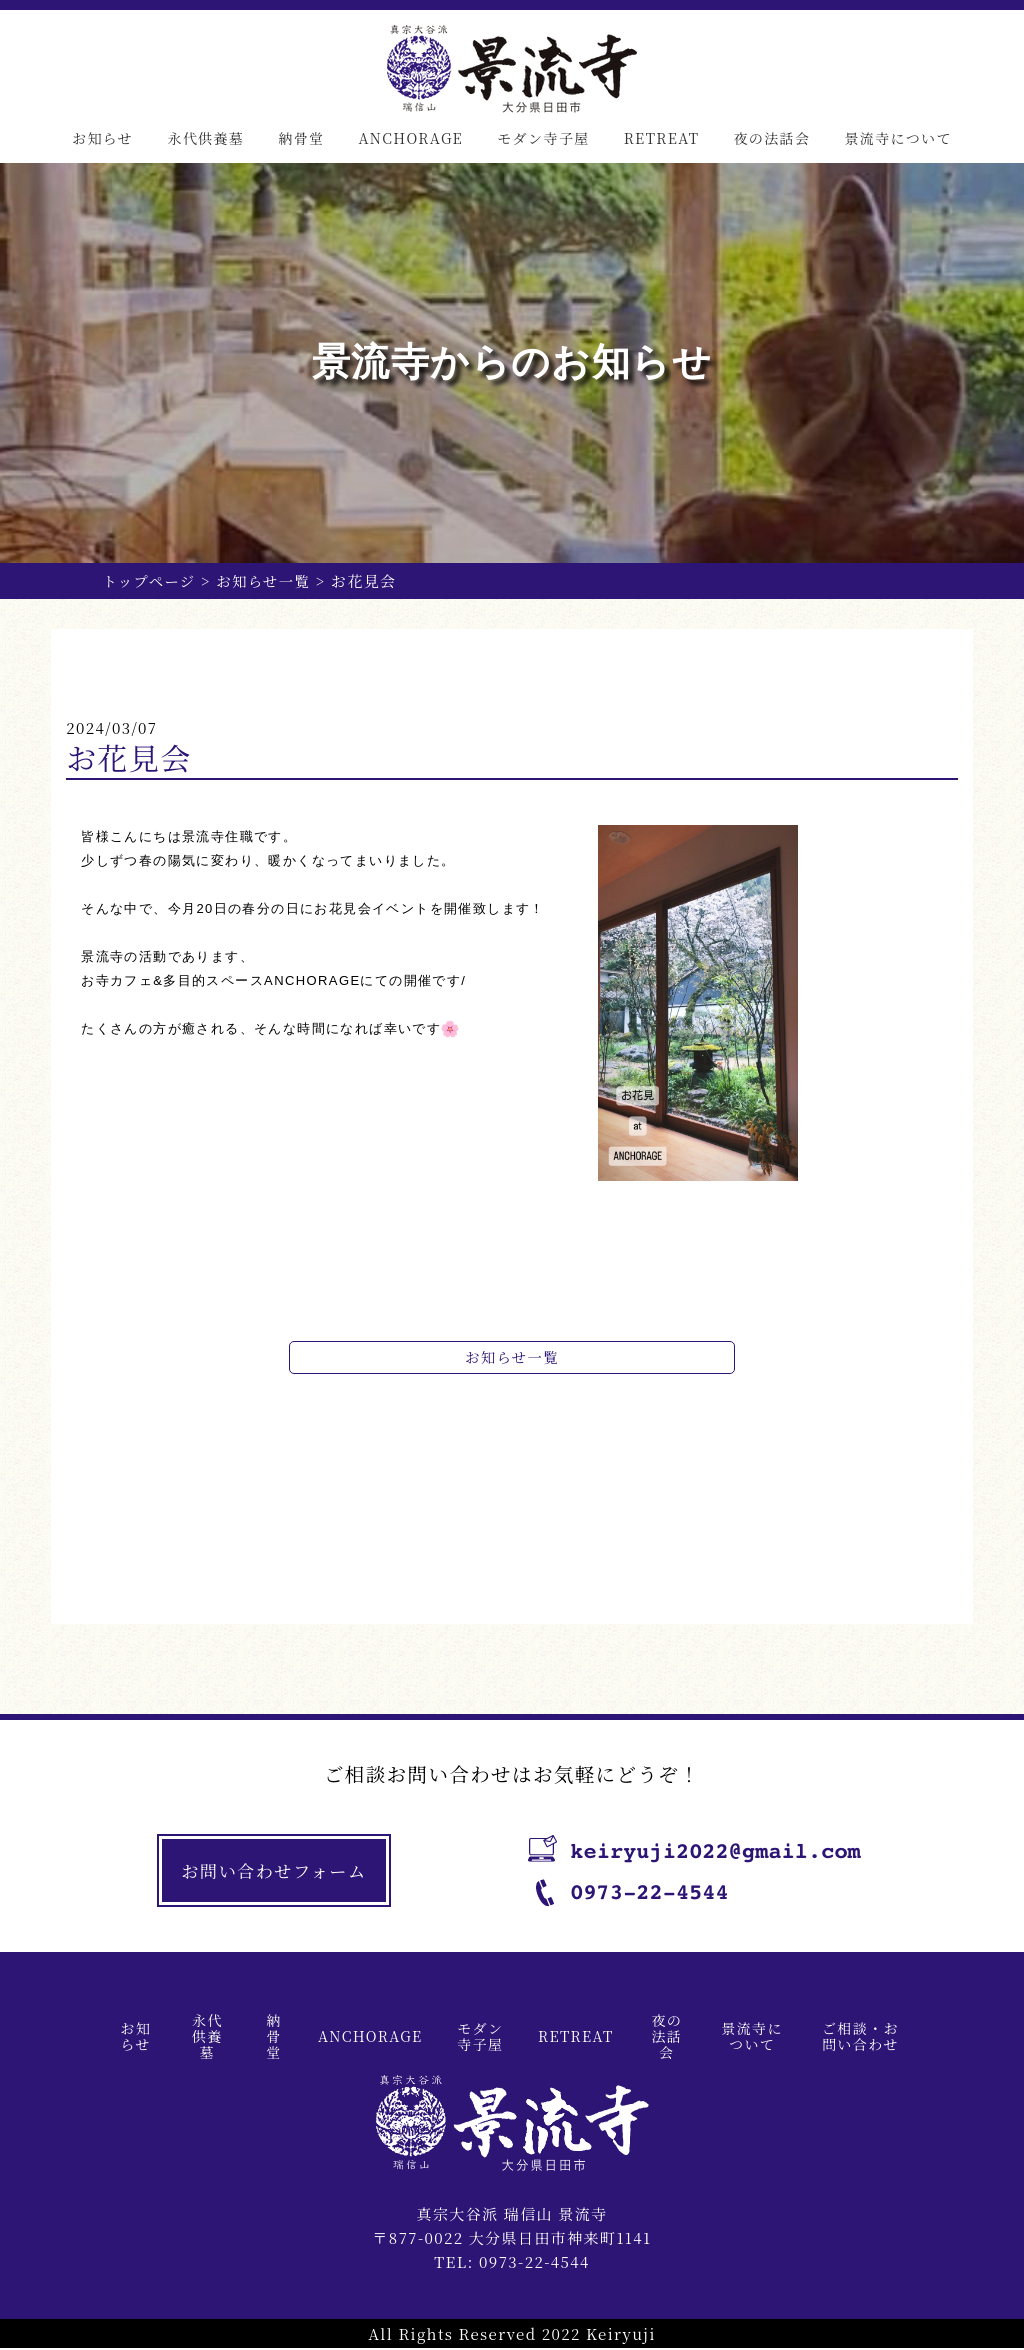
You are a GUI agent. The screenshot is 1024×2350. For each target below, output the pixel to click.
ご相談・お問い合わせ (860, 2037)
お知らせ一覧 (269, 580)
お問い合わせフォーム (278, 1872)
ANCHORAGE (410, 138)
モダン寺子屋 (543, 138)
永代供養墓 (205, 138)
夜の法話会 (771, 138)
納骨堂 (301, 138)
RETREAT (662, 138)
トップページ (150, 580)
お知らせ (102, 138)
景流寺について (898, 138)
